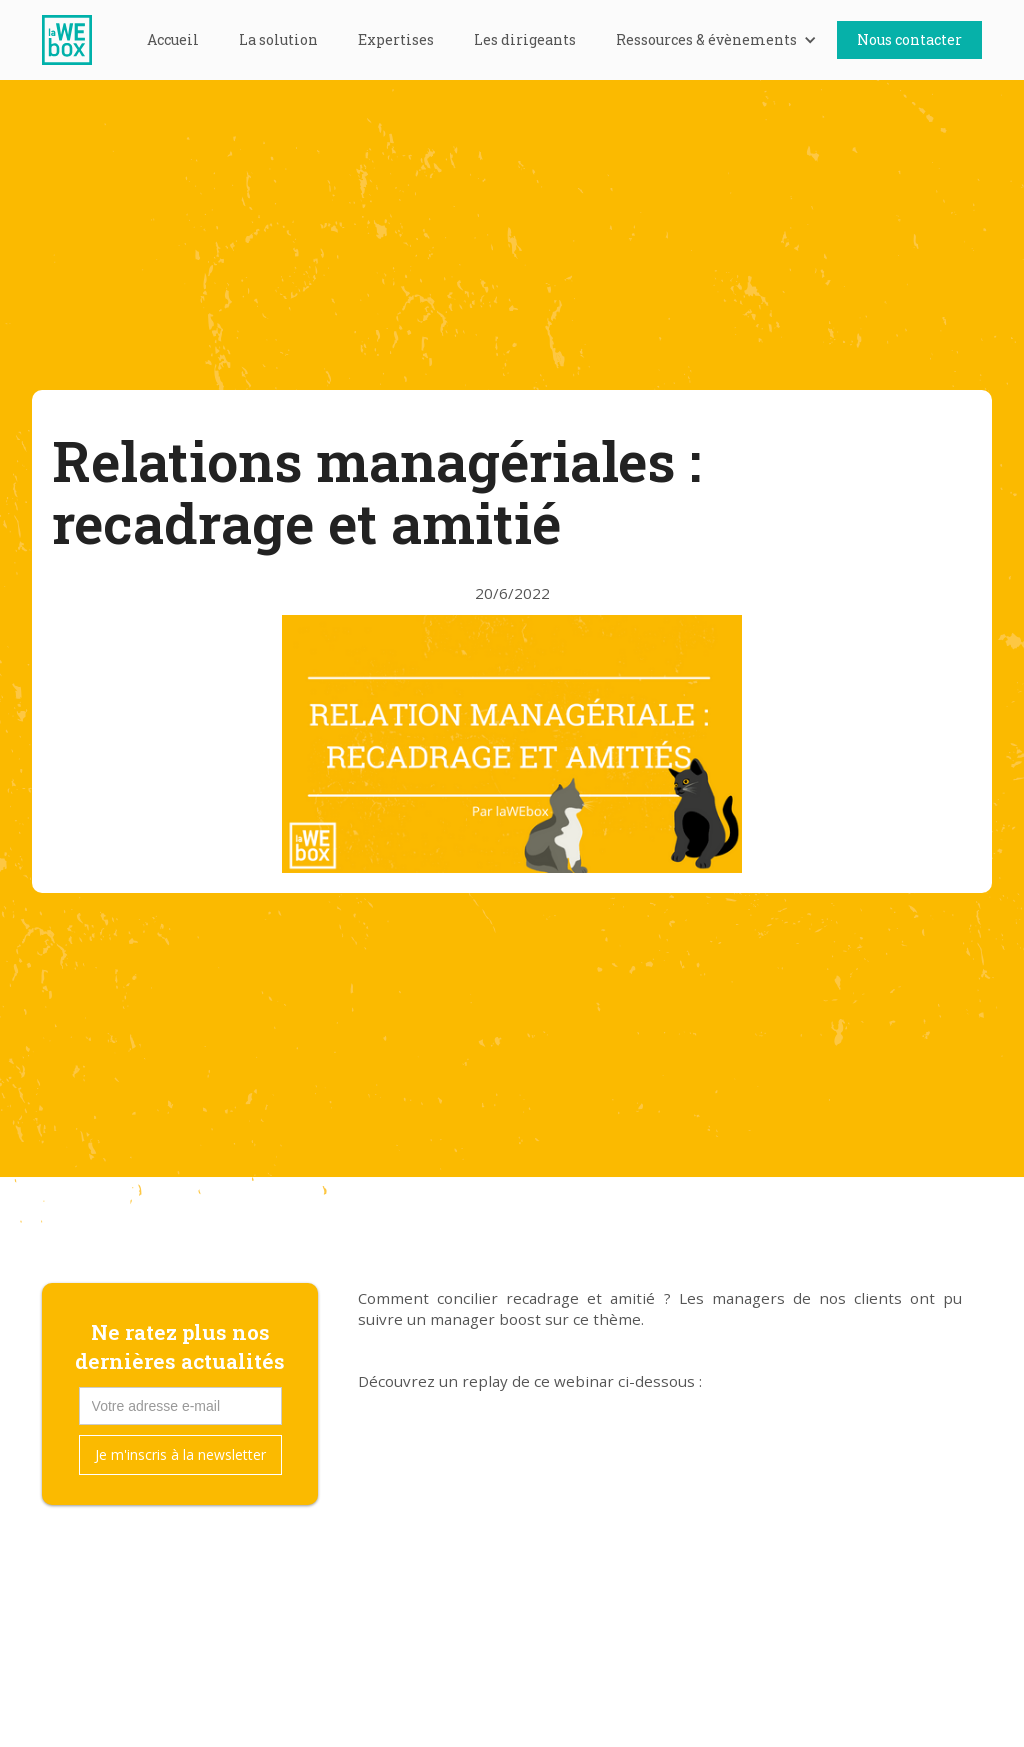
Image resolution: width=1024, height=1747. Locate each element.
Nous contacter (909, 39)
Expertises (396, 39)
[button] (716, 40)
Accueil (173, 39)
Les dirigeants (525, 39)
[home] (77, 40)
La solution (278, 39)
